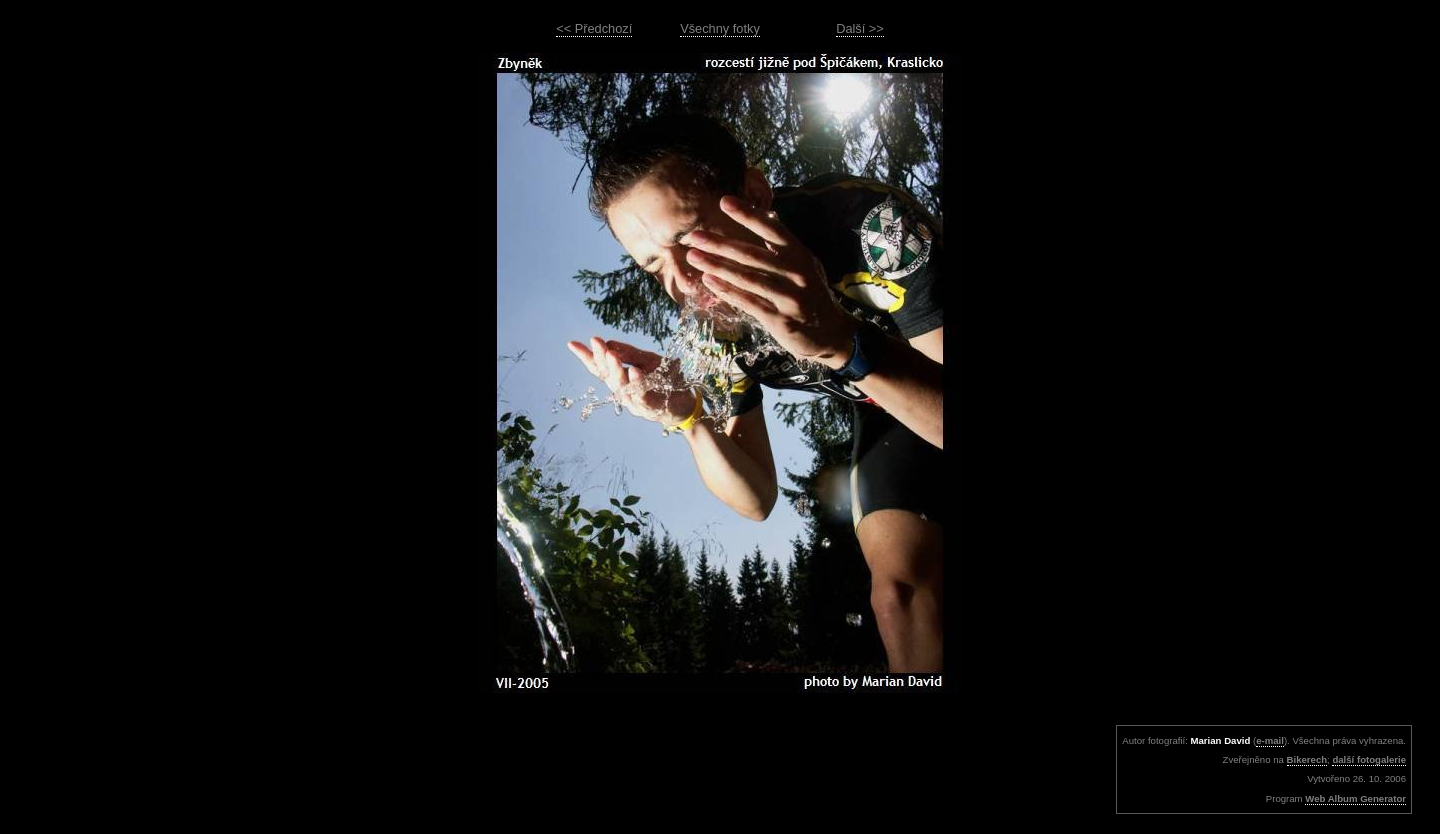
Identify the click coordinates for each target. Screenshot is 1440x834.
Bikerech (1307, 759)
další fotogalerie (1369, 759)
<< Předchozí (594, 28)
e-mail (1270, 740)
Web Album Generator (1355, 798)
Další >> (860, 28)
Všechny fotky (720, 28)
